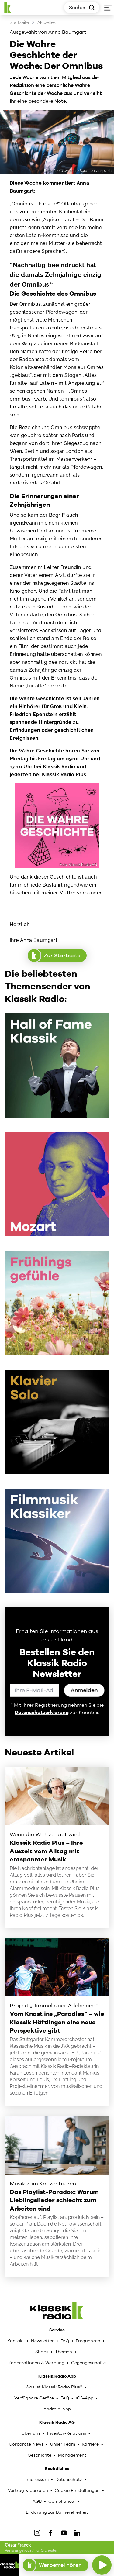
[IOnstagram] (37, 2533)
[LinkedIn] (77, 2533)
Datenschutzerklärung (42, 1712)
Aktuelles (46, 22)
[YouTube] (64, 2533)
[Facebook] (50, 2533)
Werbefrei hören (55, 2565)
